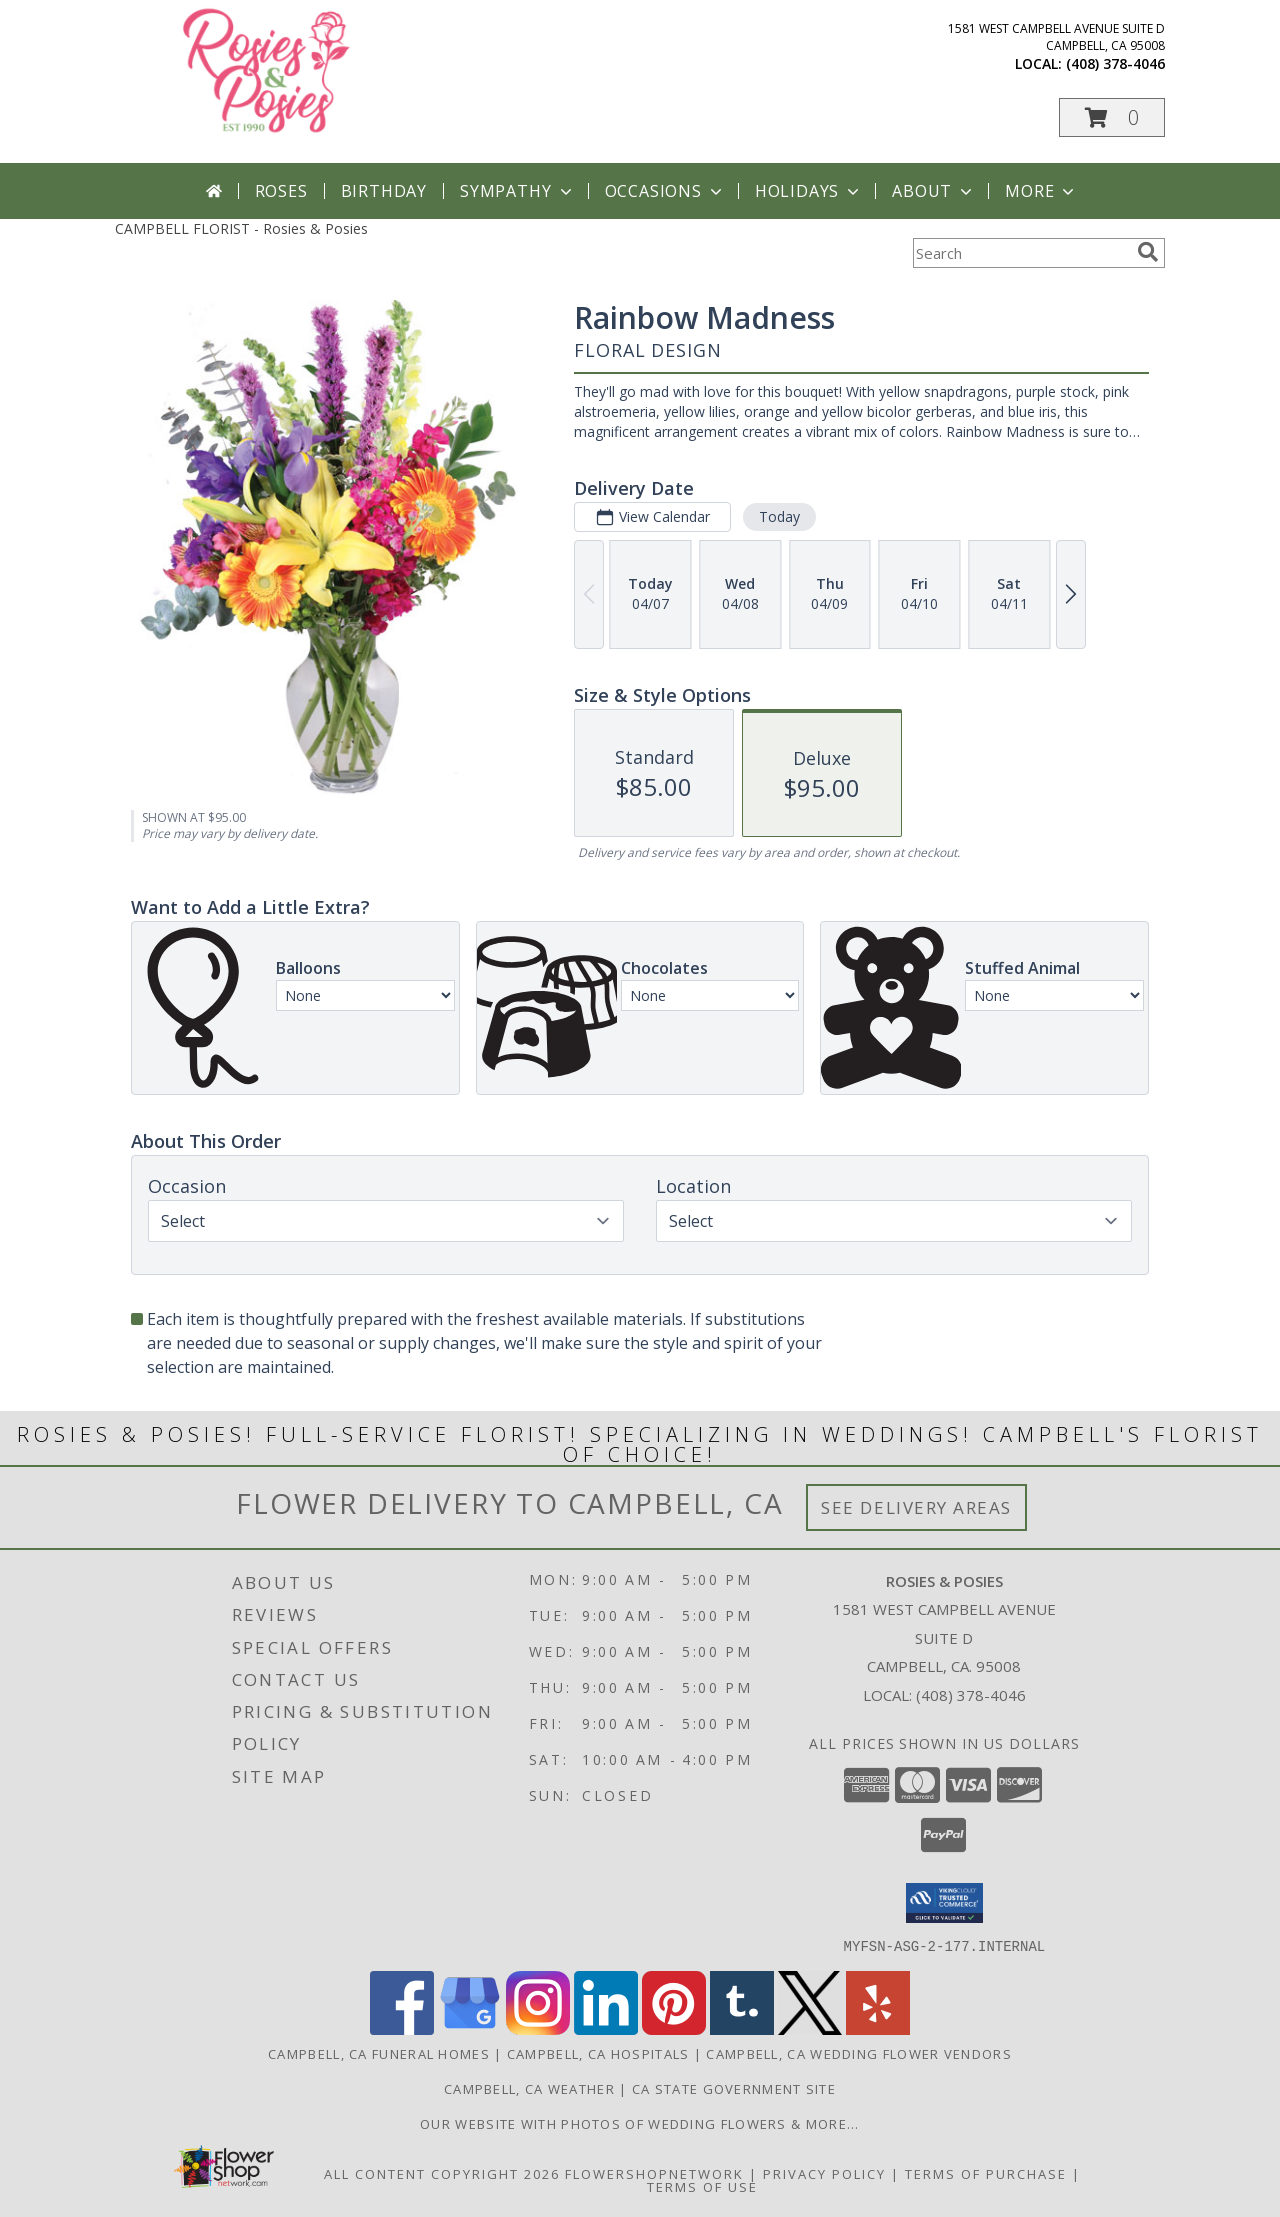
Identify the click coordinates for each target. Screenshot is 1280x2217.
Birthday (384, 191)
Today (779, 516)
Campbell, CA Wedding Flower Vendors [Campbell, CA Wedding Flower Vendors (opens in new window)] (859, 2053)
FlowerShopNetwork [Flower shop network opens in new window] (654, 2173)
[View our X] (810, 2028)
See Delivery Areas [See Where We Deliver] (916, 1507)
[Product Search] (1021, 253)
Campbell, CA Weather (529, 2088)
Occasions (665, 191)
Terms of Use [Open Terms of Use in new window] (702, 2186)
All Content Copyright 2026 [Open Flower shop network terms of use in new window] (442, 2173)
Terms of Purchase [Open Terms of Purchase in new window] (986, 2173)
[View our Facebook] (402, 2028)
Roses (281, 191)
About (934, 191)
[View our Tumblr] (742, 2028)
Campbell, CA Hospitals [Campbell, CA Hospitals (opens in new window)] (598, 2053)
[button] (1112, 117)
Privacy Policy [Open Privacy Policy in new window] (824, 2173)
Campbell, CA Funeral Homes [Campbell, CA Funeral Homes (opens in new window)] (379, 2053)
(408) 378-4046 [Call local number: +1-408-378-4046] (1115, 63)
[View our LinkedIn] (606, 2028)
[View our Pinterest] (674, 2028)
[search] (1148, 252)
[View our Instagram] (538, 2028)
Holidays (809, 191)
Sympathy (517, 191)
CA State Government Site (734, 2088)
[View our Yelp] (878, 2028)
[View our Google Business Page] (470, 2028)
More (1041, 191)
